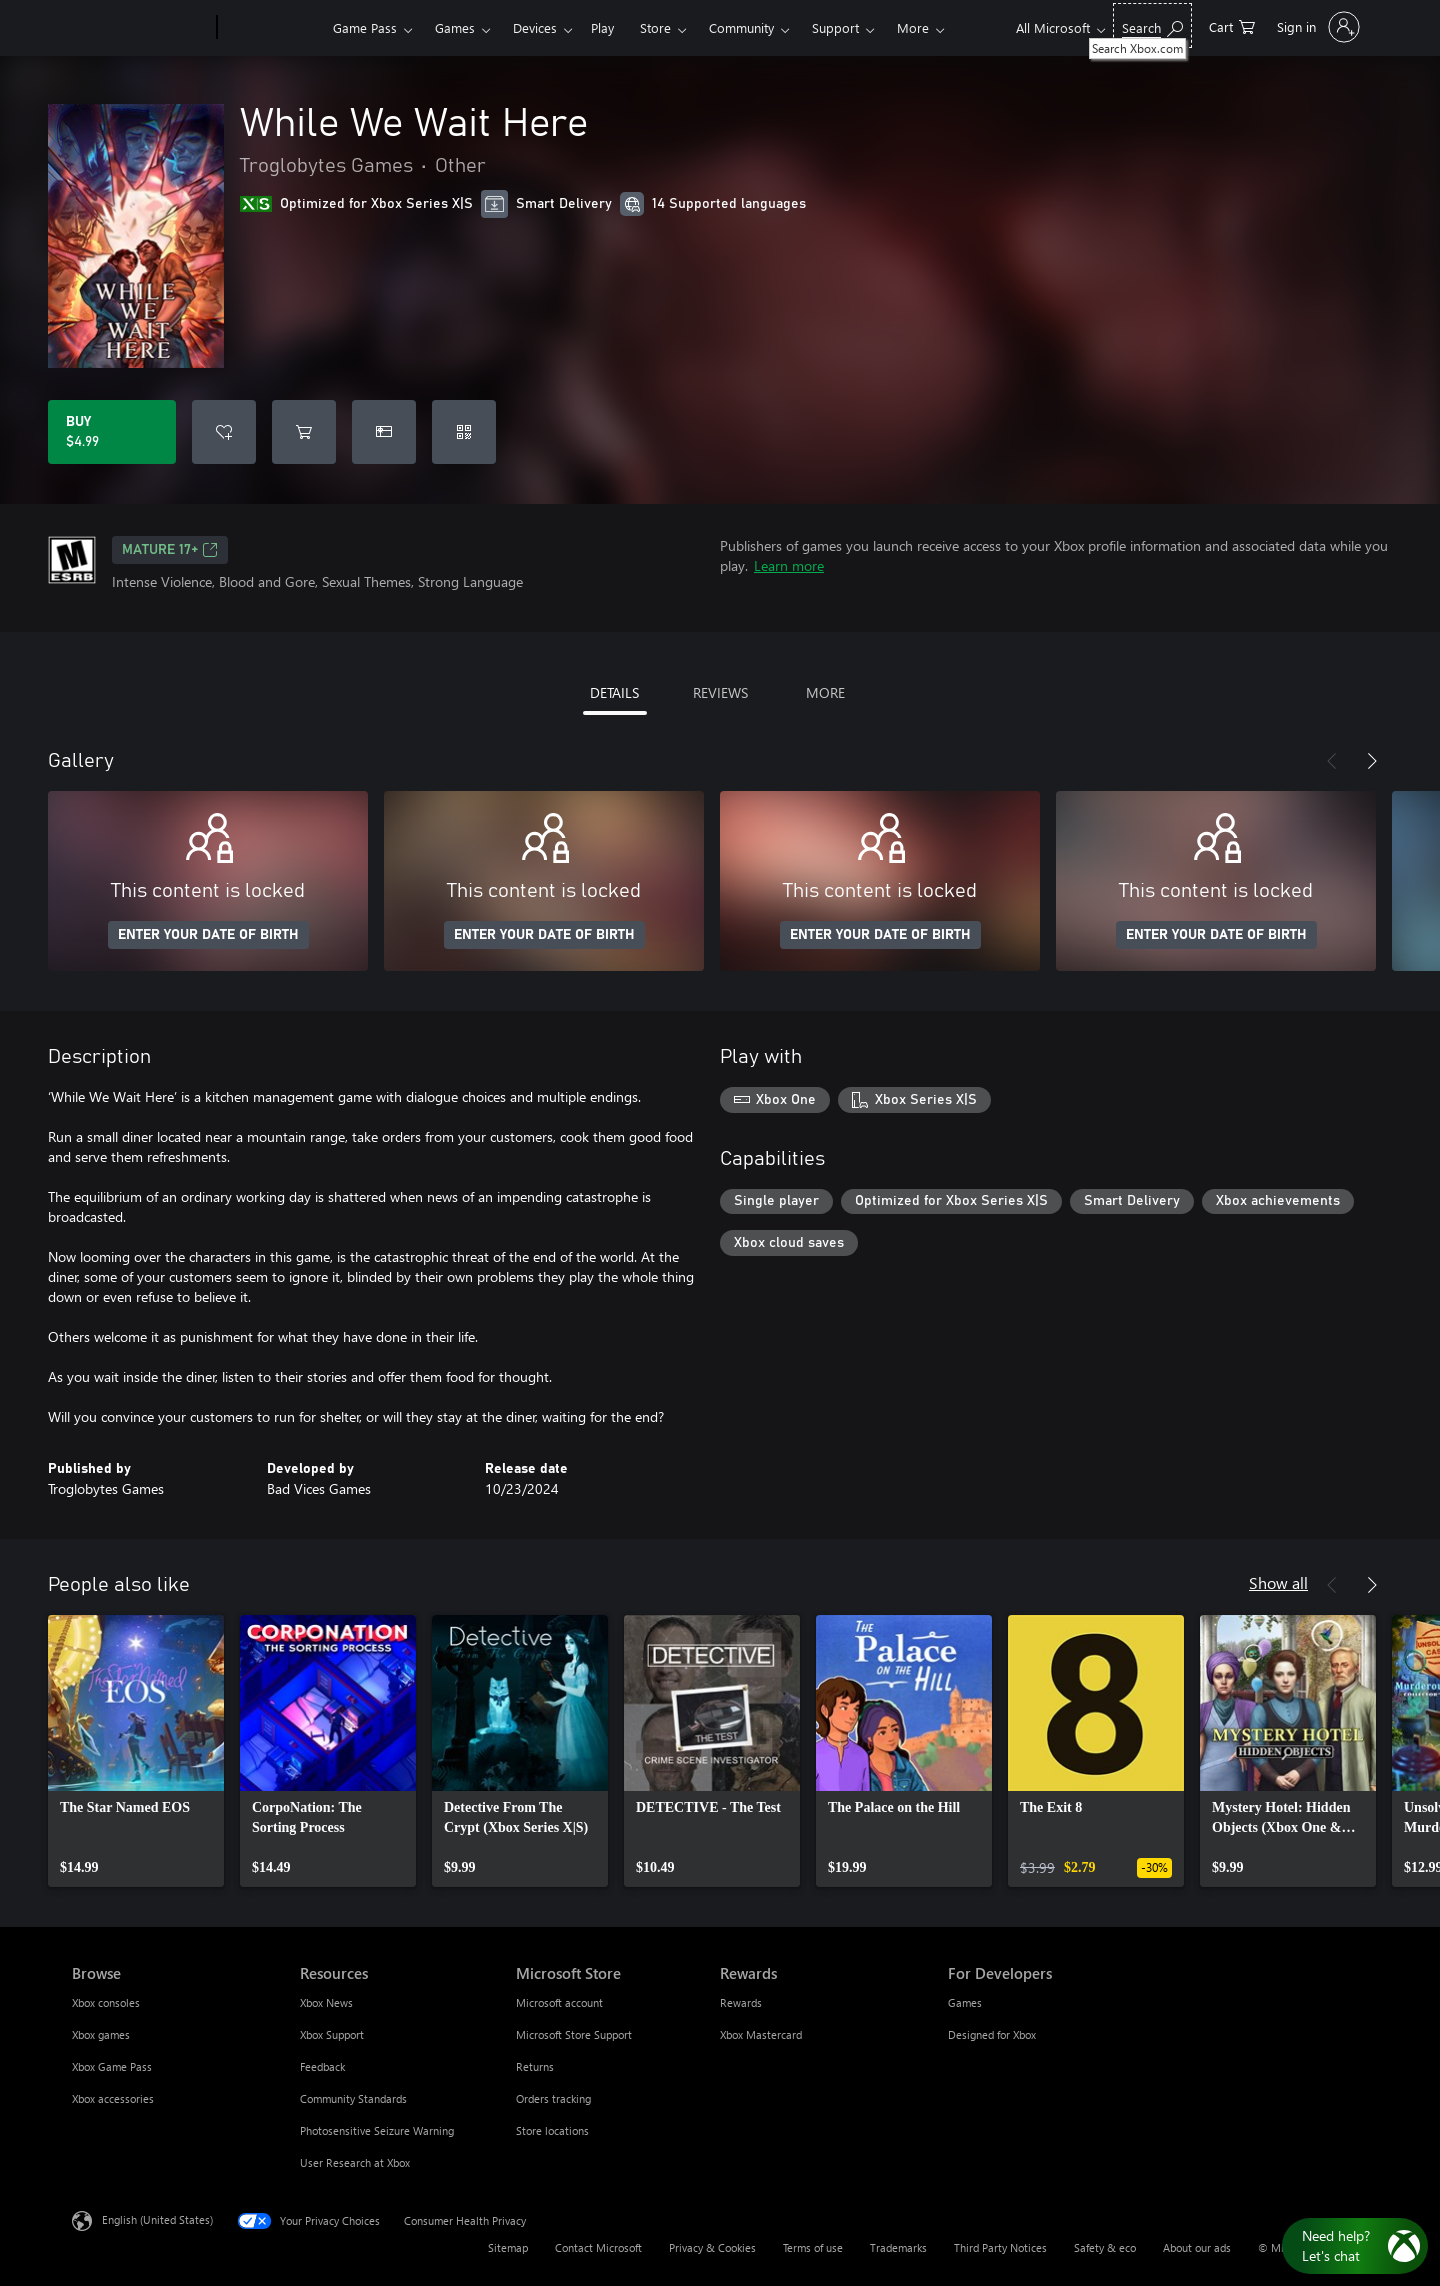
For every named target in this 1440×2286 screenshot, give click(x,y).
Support (835, 27)
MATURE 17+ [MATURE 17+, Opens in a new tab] (170, 550)
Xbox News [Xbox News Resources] (326, 2002)
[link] (136, 1751)
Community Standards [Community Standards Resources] (353, 2098)
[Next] (1372, 761)
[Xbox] (272, 28)
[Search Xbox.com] (1152, 25)
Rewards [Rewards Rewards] (741, 2002)
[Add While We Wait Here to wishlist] (224, 432)
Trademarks (898, 2247)
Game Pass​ (365, 27)
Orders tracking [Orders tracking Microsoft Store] (553, 2098)
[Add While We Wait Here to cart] (304, 432)
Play (602, 27)
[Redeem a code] (464, 432)
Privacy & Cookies (712, 2247)
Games (455, 27)
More (913, 27)
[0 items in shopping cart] (1232, 25)
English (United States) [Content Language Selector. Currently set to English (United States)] (157, 2219)
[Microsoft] (140, 28)
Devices (535, 27)
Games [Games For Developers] (965, 2002)
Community (741, 27)
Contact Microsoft (598, 2247)
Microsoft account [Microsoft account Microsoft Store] (559, 2002)
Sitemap (508, 2247)
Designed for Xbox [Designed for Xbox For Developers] (992, 2034)
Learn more (789, 565)
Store (655, 27)
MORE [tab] (825, 692)
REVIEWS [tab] (720, 692)
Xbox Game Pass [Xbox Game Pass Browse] (112, 2066)
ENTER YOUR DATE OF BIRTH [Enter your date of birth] (208, 935)
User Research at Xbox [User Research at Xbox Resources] (355, 2162)
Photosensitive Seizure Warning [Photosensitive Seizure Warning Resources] (377, 2130)
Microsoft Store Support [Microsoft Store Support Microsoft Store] (574, 2034)
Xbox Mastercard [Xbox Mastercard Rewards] (761, 2034)
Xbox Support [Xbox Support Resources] (332, 2034)
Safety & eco (1105, 2247)
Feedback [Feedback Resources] (322, 2066)
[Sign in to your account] (1316, 27)
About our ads (1197, 2247)
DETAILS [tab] (614, 692)
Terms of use (813, 2247)
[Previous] (1332, 761)
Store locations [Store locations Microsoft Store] (552, 2130)
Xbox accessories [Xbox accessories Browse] (113, 2098)
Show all (1278, 1582)
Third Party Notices (1000, 2247)
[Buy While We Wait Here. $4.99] (112, 432)
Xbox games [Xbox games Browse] (101, 2034)
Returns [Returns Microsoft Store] (535, 2066)
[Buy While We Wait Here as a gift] (384, 432)
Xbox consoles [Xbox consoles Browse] (106, 2002)
